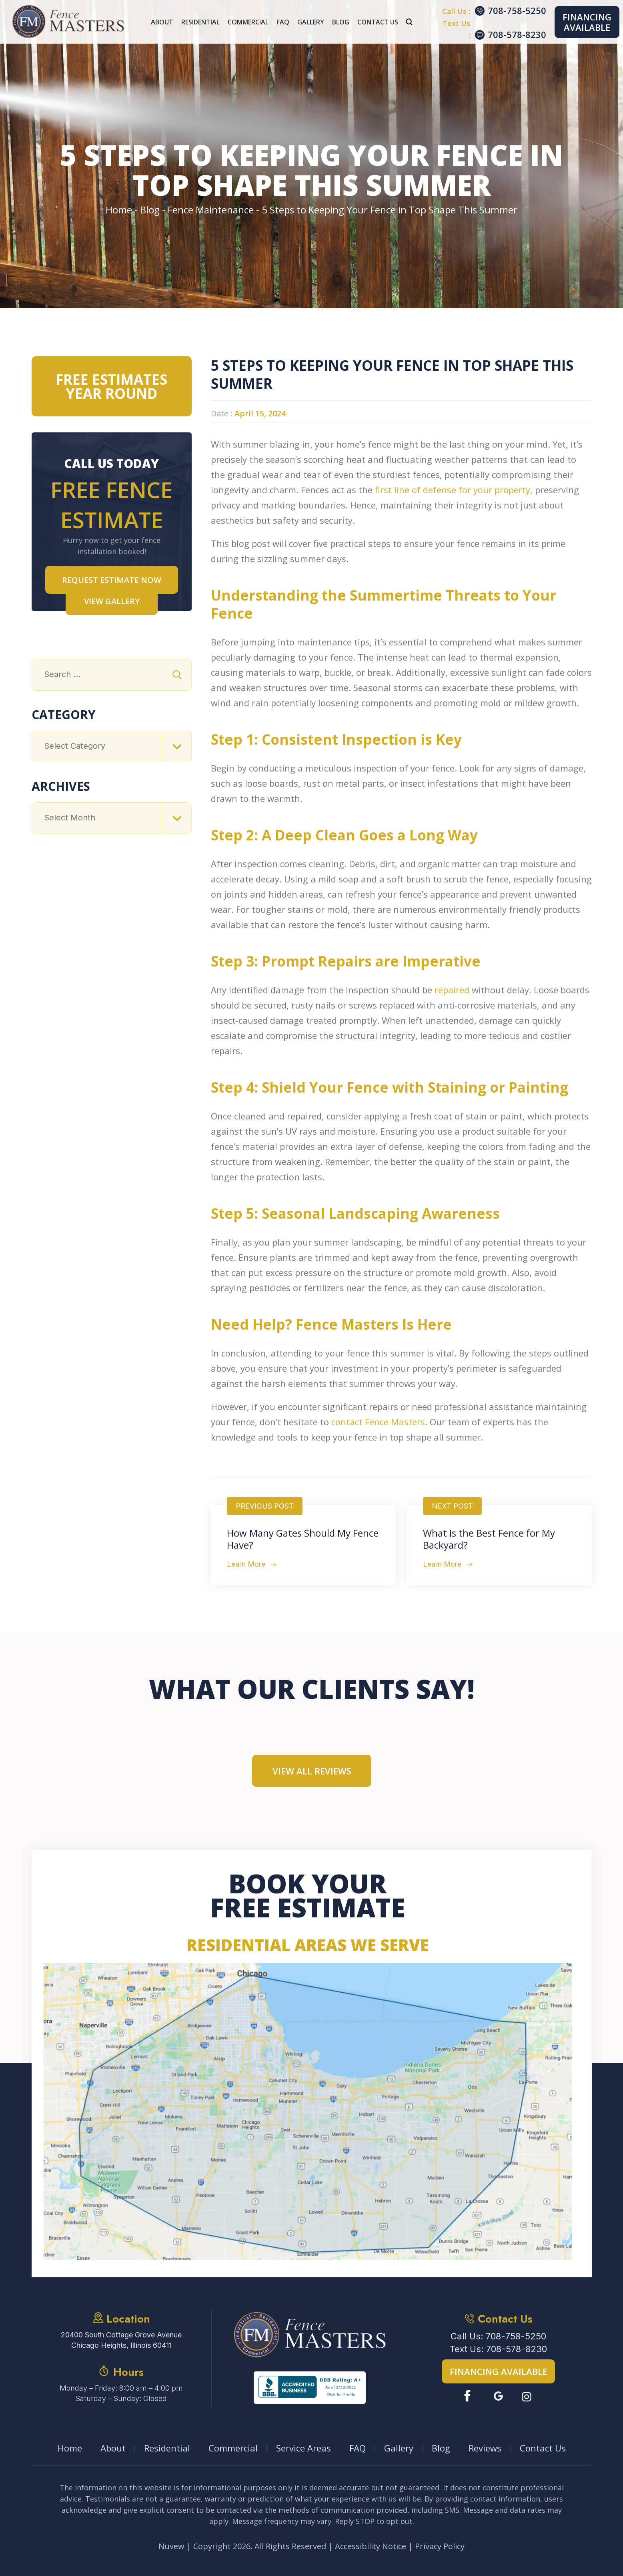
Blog (340, 22)
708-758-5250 (517, 10)
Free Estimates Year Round (111, 386)
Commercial (248, 22)
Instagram (527, 2396)
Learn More (246, 1564)
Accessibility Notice (370, 2546)
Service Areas (303, 2447)
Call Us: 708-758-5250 (498, 2336)
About (162, 22)
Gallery (310, 22)
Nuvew (171, 2546)
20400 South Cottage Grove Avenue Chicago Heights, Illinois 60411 (121, 2340)
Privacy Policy (440, 2546)
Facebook (469, 2396)
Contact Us (377, 22)
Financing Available (587, 22)
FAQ (282, 22)
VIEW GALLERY (112, 601)
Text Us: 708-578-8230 (498, 2349)
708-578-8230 (517, 34)
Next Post (452, 1506)
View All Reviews (311, 1771)
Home (70, 2447)
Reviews (485, 2447)
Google (498, 2396)
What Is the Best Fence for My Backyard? (489, 1539)
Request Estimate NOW (111, 580)
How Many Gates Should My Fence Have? (303, 1539)
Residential (200, 22)
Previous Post (265, 1506)
